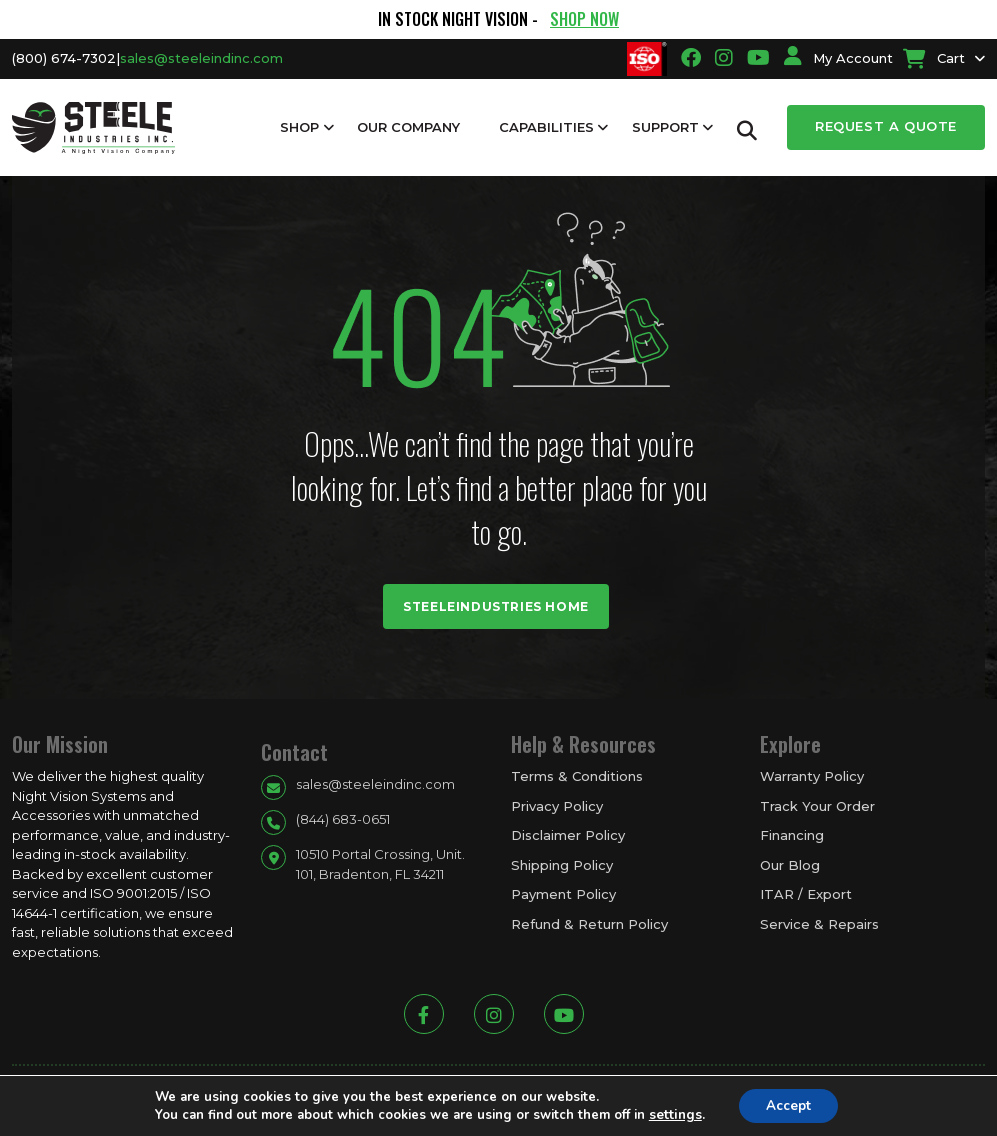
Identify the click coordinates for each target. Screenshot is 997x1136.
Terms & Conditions (577, 776)
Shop (299, 127)
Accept (788, 1104)
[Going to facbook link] (691, 58)
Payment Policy (563, 894)
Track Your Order (817, 806)
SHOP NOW (584, 19)
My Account (838, 58)
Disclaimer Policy (568, 835)
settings (672, 1114)
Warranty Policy (812, 776)
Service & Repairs (819, 924)
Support (665, 127)
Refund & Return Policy (589, 924)
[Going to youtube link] (758, 58)
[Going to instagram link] (724, 58)
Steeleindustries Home (496, 606)
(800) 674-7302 (64, 58)
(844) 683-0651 (343, 819)
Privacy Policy (557, 806)
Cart (934, 58)
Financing (792, 835)
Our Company (408, 127)
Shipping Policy (562, 865)
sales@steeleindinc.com (201, 58)
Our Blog (790, 865)
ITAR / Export (806, 894)
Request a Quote (886, 126)
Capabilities (546, 127)
